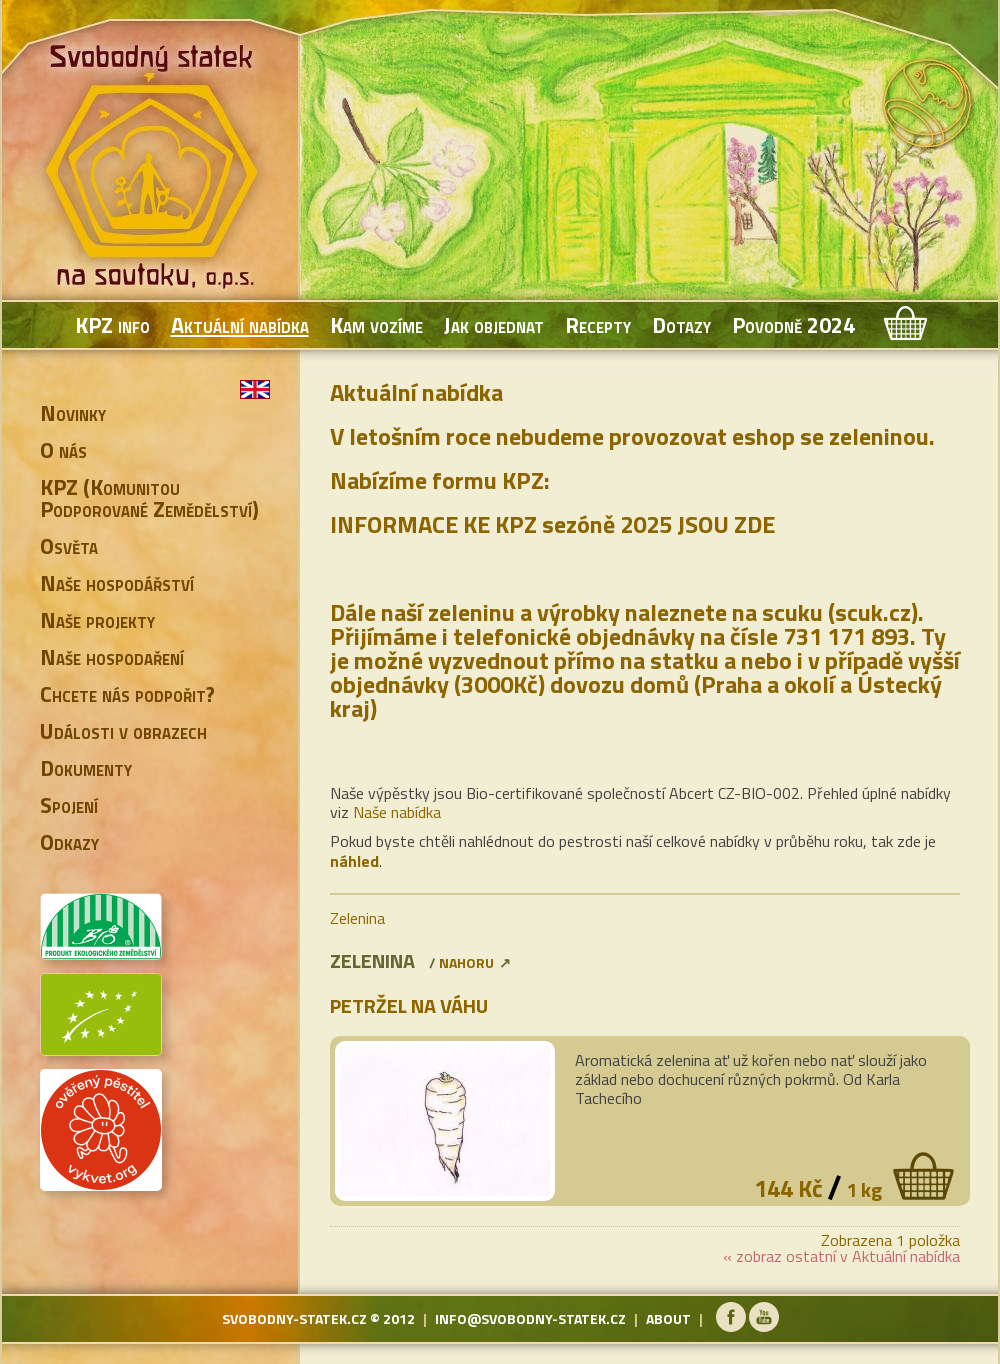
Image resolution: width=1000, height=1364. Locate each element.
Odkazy (69, 842)
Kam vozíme (376, 325)
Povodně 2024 (793, 325)
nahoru (466, 962)
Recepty (598, 325)
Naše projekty (97, 620)
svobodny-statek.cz (294, 1318)
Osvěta (69, 546)
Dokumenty (86, 768)
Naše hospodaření (112, 657)
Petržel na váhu (409, 1005)
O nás (63, 450)
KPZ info (112, 325)
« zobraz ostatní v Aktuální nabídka (841, 1256)
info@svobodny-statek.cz (530, 1318)
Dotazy (681, 325)
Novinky (73, 413)
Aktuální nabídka (240, 325)
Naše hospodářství (117, 583)
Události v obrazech (123, 731)
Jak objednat (494, 325)
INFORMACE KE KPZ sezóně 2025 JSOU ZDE (552, 524)
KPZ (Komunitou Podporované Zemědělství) (149, 498)
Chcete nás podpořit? (127, 694)
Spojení (69, 805)
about (668, 1318)
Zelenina (357, 918)
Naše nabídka (397, 812)
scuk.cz (873, 612)
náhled (354, 861)
